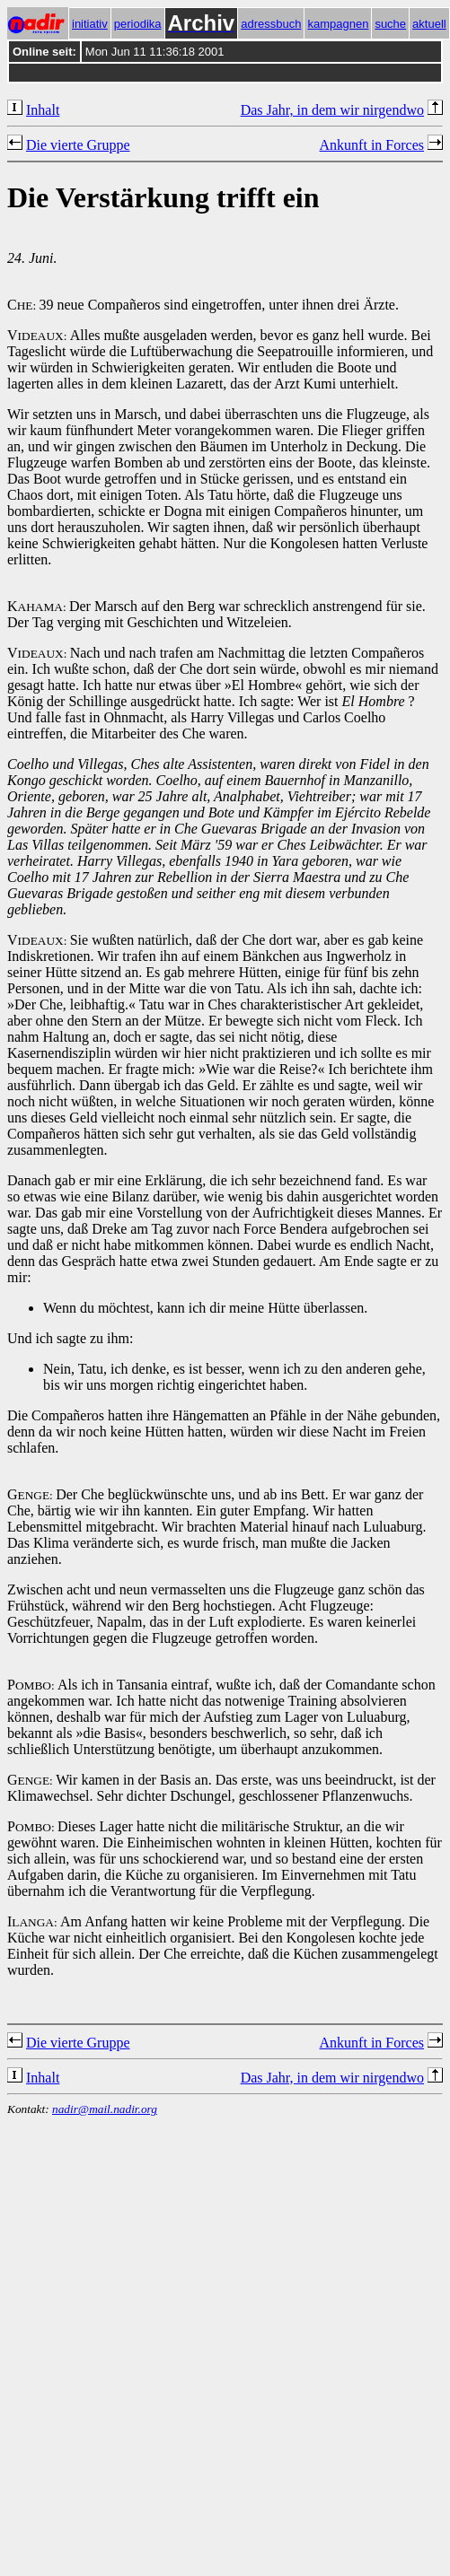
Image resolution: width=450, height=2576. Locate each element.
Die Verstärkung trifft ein (163, 197)
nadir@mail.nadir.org (104, 2109)
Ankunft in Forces (372, 145)
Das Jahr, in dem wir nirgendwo (332, 110)
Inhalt (42, 110)
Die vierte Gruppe (78, 145)
